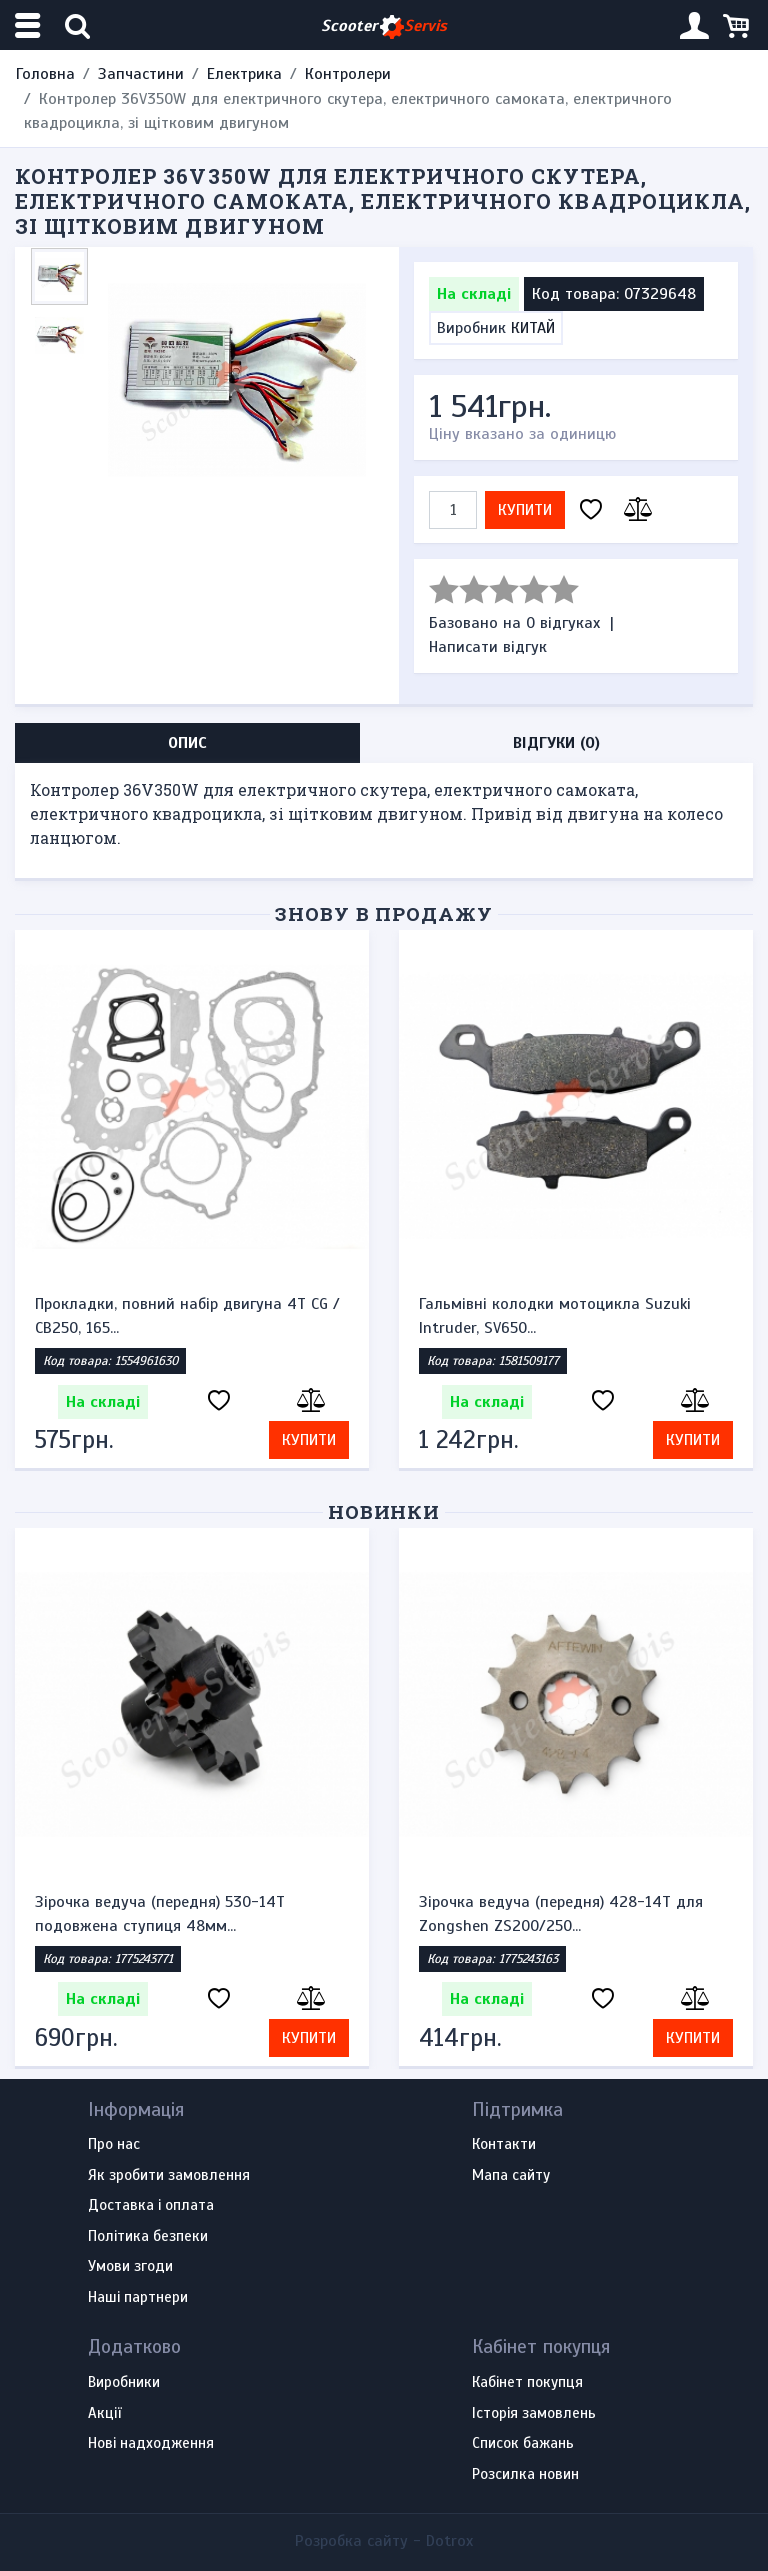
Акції (104, 2414)
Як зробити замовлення (169, 2176)
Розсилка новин (525, 2475)
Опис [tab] (187, 743)
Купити (525, 510)
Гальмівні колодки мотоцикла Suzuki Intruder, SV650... (555, 1316)
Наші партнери (138, 2298)
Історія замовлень (534, 2414)
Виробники (124, 2383)
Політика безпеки (148, 2237)
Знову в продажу (384, 913)
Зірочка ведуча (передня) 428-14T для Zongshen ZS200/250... (561, 1914)
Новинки (384, 1511)
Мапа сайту (511, 2176)
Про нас (114, 2145)
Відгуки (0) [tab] (556, 743)
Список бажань (523, 2444)
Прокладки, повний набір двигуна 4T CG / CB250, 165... (187, 1316)
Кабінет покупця (527, 2383)
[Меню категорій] (30, 25)
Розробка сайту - (384, 2541)
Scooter (384, 26)
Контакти (504, 2145)
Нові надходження (151, 2444)
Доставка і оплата (151, 2206)
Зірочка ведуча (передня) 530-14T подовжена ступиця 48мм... (160, 1914)
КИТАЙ (533, 328)
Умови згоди (130, 2267)
